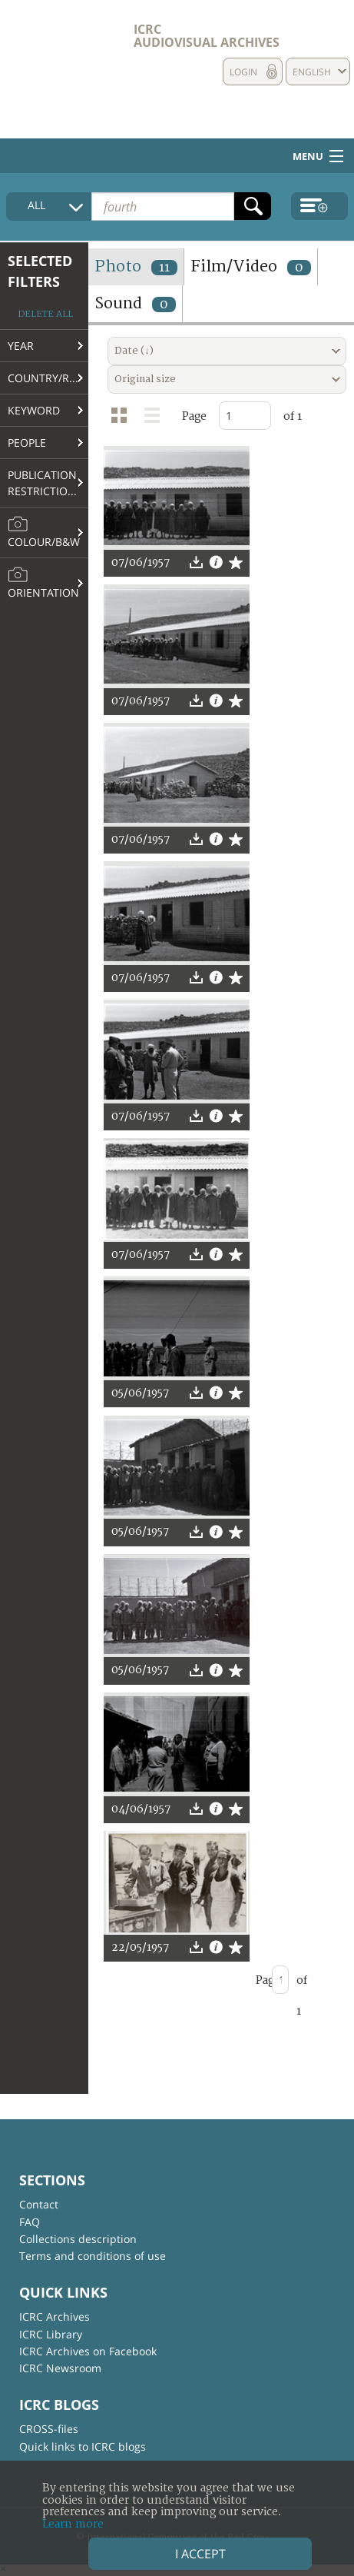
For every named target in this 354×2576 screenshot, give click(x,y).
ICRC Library (50, 2334)
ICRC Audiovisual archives (207, 36)
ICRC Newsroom (60, 2368)
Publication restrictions (45, 483)
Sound (135, 303)
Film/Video (250, 266)
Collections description (78, 2239)
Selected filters (40, 271)
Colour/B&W (44, 532)
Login (243, 71)
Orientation (43, 583)
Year (21, 345)
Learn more (73, 2524)
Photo (135, 266)
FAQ (29, 2222)
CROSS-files (48, 2428)
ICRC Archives (54, 2316)
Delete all (45, 314)
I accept (200, 2553)
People (27, 442)
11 (164, 267)
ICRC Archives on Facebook (88, 2351)
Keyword (34, 410)
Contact (38, 2204)
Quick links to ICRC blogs (82, 2446)
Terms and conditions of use (92, 2255)
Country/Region (48, 378)
